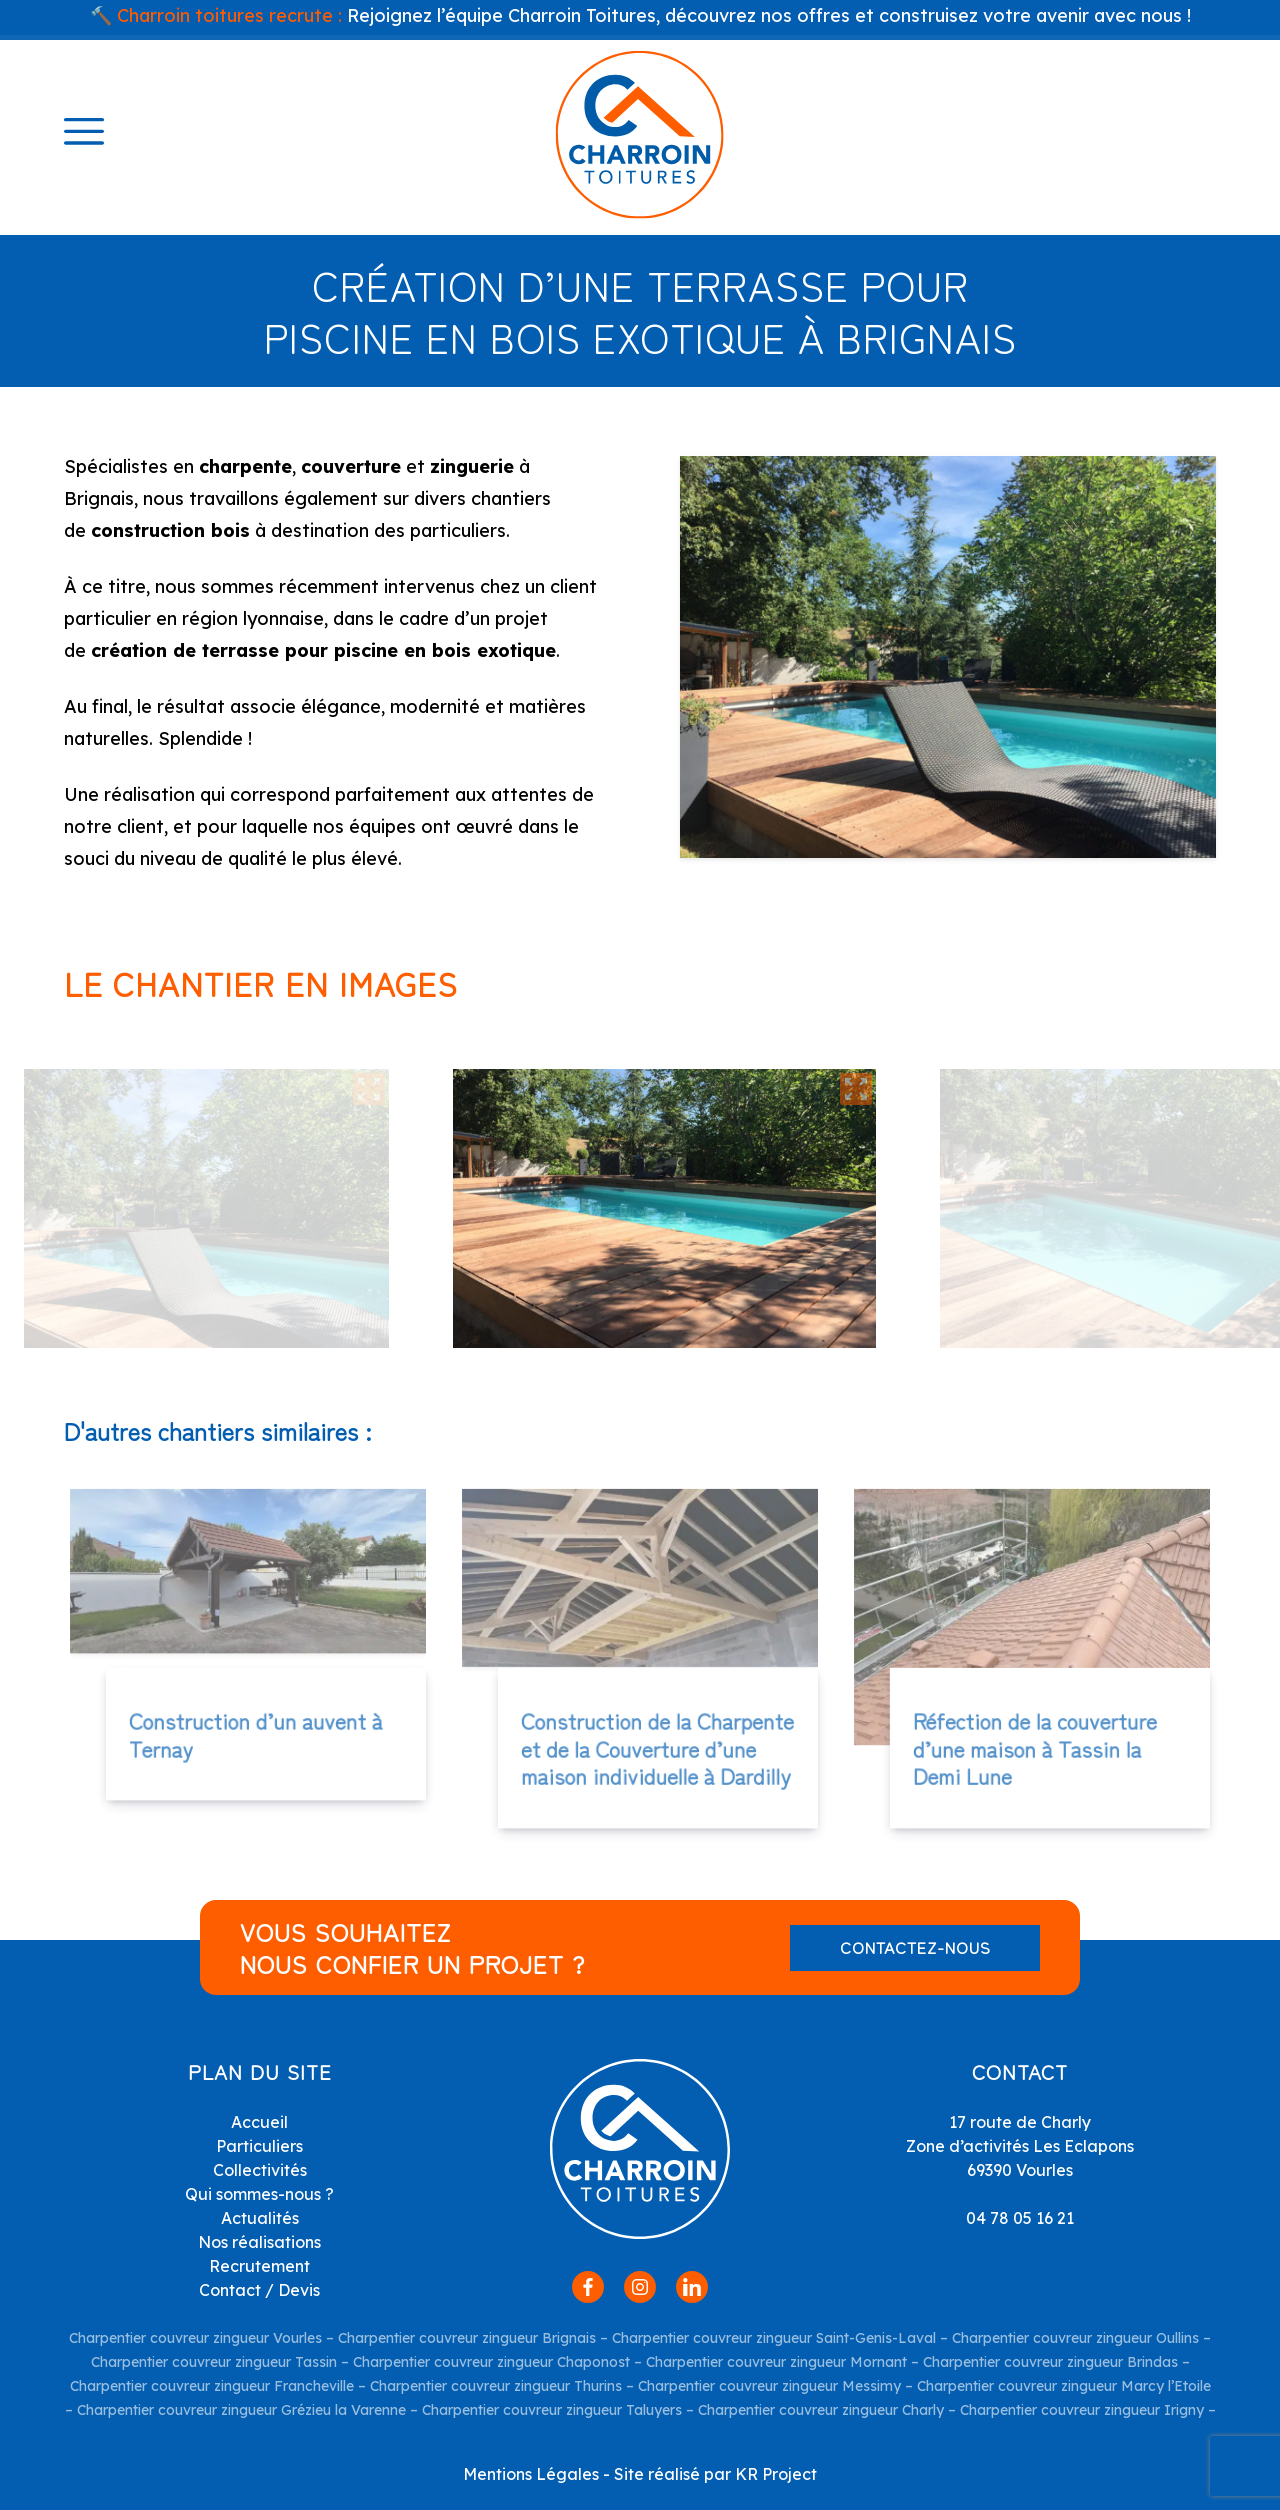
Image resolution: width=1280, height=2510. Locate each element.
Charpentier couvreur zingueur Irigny (1080, 2410)
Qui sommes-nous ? (259, 2194)
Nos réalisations (259, 2242)
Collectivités (260, 2170)
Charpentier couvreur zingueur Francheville (212, 2386)
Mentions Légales (531, 2474)
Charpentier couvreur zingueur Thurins (496, 2386)
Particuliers (259, 2146)
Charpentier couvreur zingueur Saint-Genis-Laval (774, 2338)
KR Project (776, 2474)
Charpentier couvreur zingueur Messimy (769, 2386)
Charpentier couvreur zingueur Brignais (467, 2338)
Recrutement (259, 2266)
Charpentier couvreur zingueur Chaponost (491, 2362)
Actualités (260, 2218)
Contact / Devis (259, 2290)
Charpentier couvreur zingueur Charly (819, 2410)
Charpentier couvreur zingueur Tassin (214, 2362)
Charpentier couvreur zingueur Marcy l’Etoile (1064, 2386)
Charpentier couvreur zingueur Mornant (776, 2362)
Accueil (259, 2122)
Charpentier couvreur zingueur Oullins (1075, 2338)
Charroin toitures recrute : (229, 15)
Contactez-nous (915, 1947)
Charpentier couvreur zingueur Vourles (195, 2338)
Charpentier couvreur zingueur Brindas (1050, 2362)
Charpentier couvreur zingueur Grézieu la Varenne (241, 2410)
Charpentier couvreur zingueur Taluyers (552, 2410)
